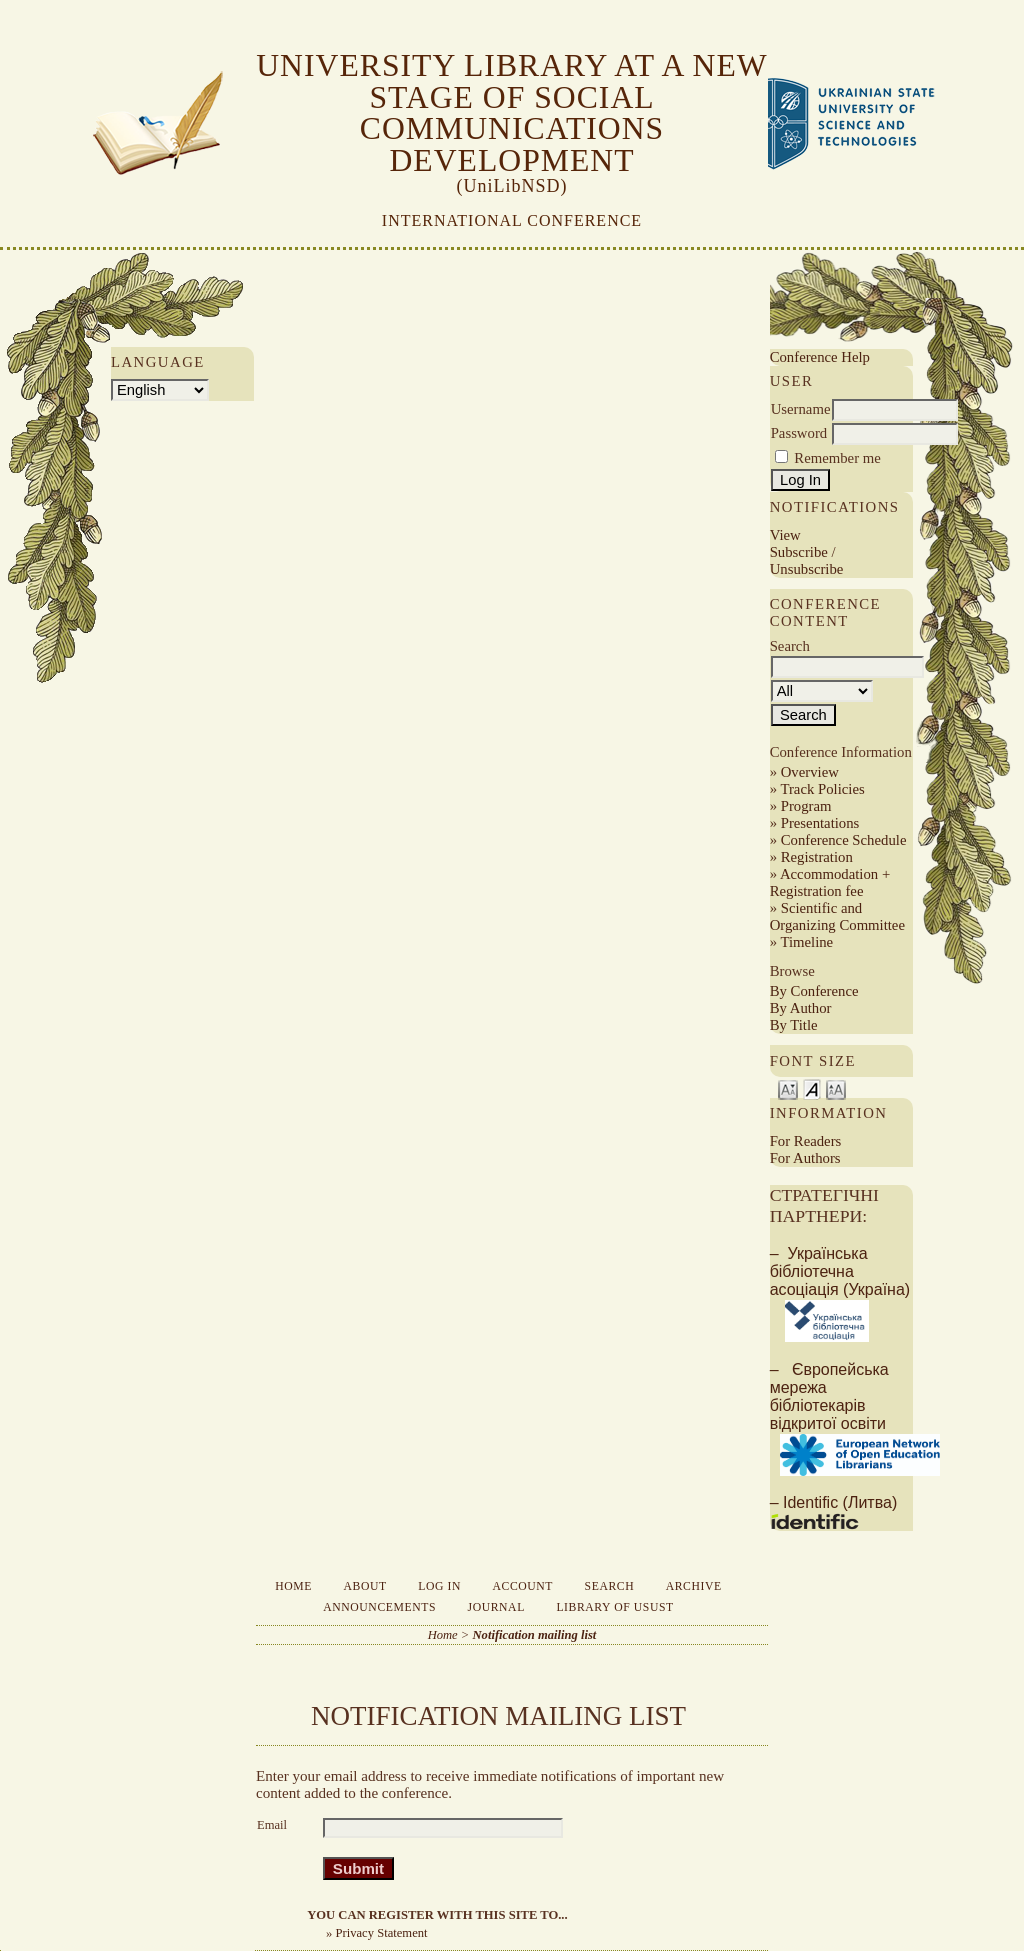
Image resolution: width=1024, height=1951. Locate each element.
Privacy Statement (382, 1933)
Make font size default (812, 1088)
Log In (439, 1586)
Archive (694, 1586)
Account (522, 1586)
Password (799, 433)
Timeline (806, 942)
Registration (817, 857)
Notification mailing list (535, 1635)
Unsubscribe (807, 569)
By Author (801, 1008)
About (365, 1586)
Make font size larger (836, 1088)
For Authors (805, 1158)
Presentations (820, 823)
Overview (810, 772)
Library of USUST (614, 1607)
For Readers (806, 1141)
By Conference (814, 991)
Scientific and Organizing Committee (837, 916)
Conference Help (820, 357)
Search (610, 1586)
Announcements (379, 1607)
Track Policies (822, 789)
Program (806, 806)
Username (801, 409)
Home (293, 1586)
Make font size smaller (788, 1088)
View (785, 535)
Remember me (837, 458)
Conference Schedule (844, 840)
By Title (794, 1025)
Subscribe (799, 552)
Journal (496, 1607)
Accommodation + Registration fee (830, 882)
